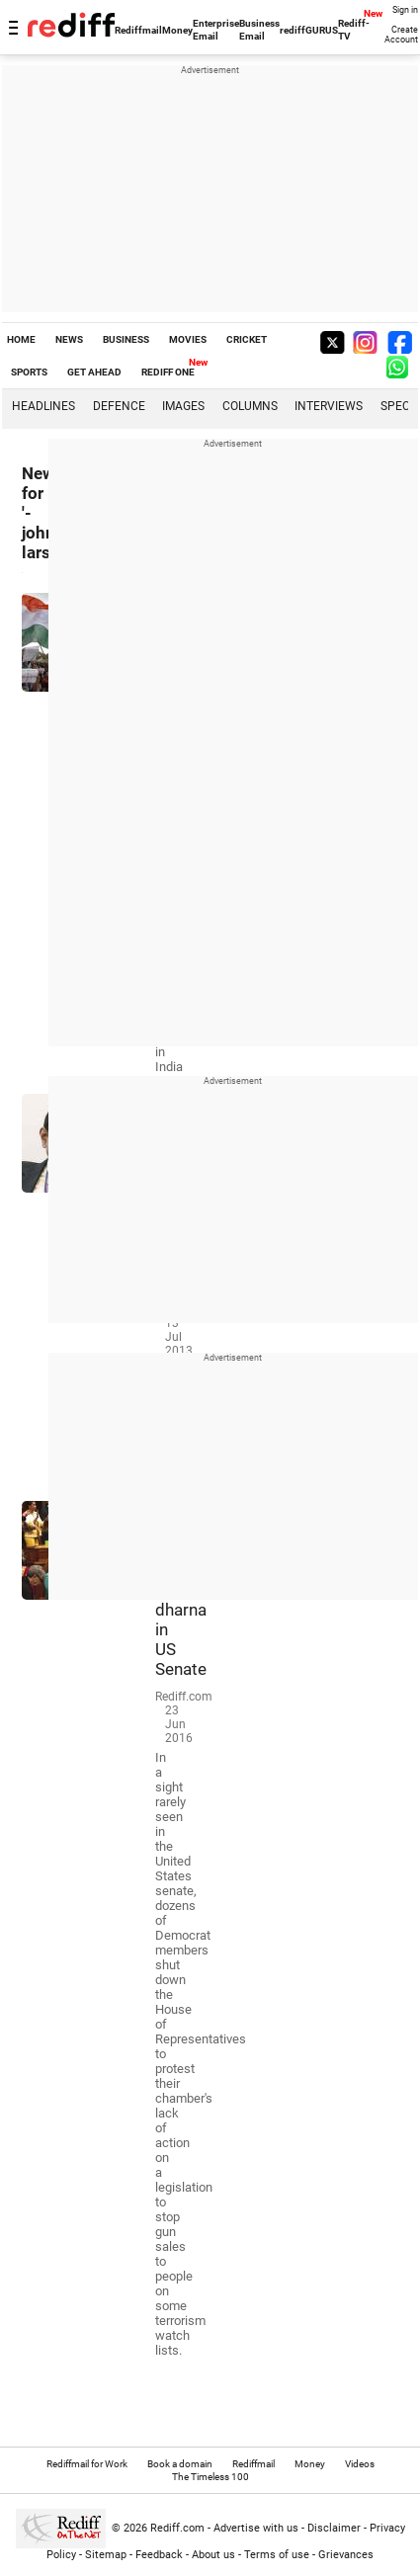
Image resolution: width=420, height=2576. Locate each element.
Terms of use (276, 2554)
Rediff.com (177, 2528)
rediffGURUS (309, 30)
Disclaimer (334, 2528)
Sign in (405, 10)
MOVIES (188, 339)
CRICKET (246, 339)
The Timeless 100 (210, 2476)
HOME (21, 339)
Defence (119, 406)
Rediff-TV (354, 29)
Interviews (328, 406)
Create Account (401, 34)
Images (183, 406)
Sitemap (105, 2554)
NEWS (69, 339)
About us (213, 2554)
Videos (360, 2463)
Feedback (159, 2554)
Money (177, 30)
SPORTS (29, 372)
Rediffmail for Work (86, 2463)
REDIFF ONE (168, 372)
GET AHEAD (94, 372)
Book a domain (179, 2463)
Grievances (346, 2554)
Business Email (259, 29)
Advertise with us (255, 2528)
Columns (250, 406)
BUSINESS (126, 339)
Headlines (43, 406)
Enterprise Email (216, 29)
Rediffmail (138, 30)
